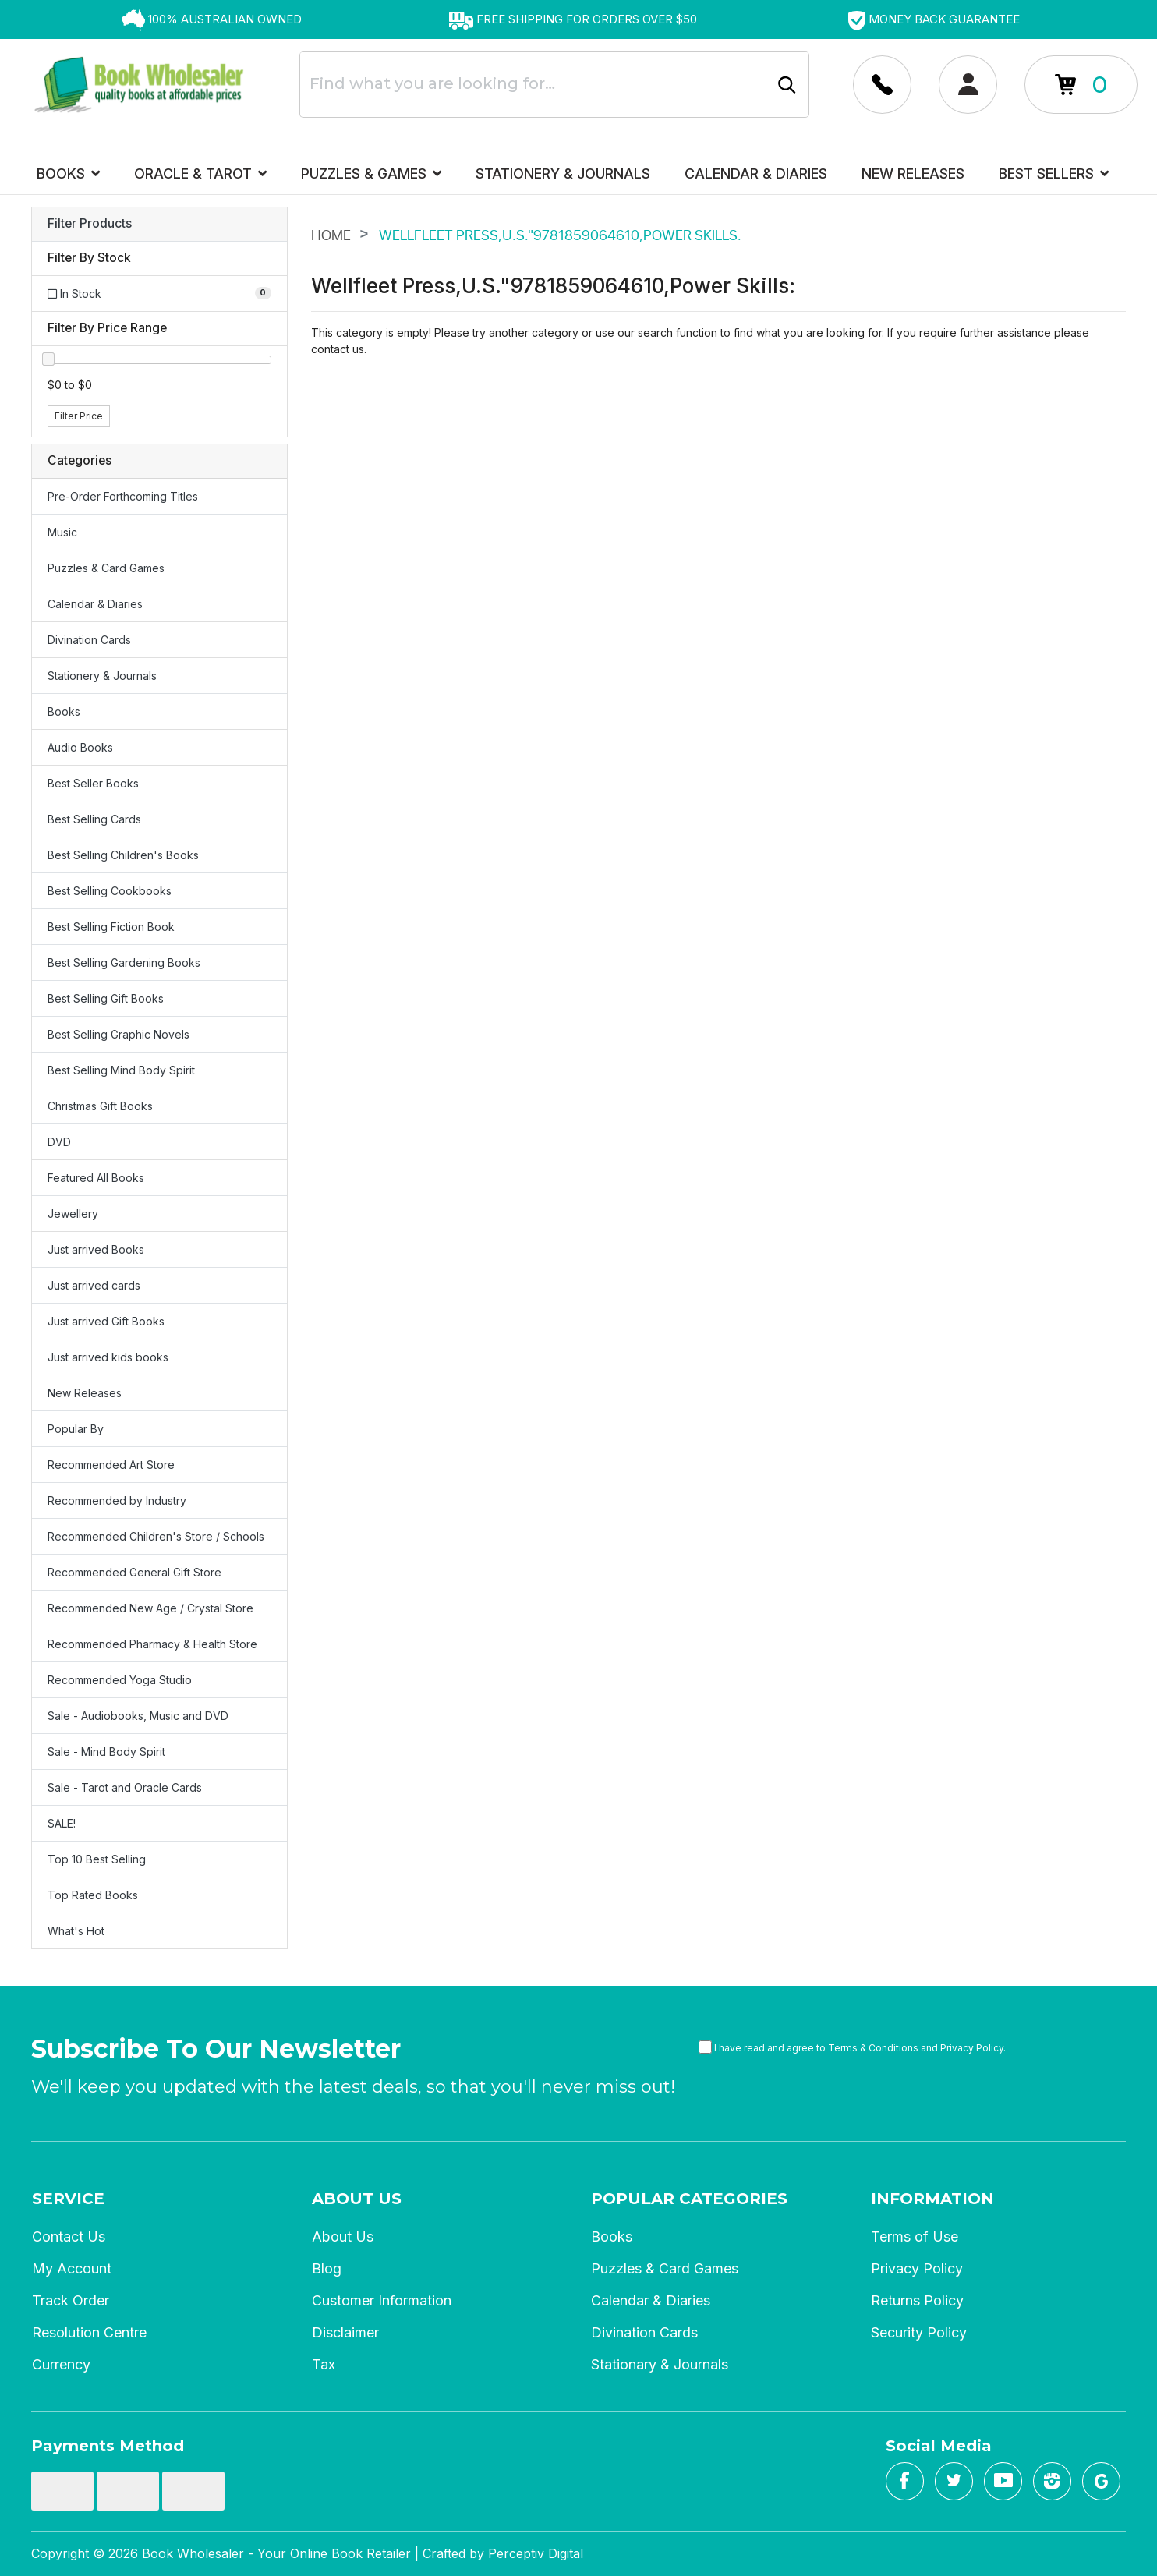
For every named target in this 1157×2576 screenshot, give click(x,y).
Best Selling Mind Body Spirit (121, 1070)
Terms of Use (914, 2236)
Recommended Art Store (111, 1464)
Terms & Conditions (873, 2048)
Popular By (76, 1428)
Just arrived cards (94, 1285)
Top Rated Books (93, 1895)
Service (68, 2198)
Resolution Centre (89, 2332)
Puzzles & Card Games (106, 568)
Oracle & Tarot (200, 173)
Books (68, 173)
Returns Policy (917, 2300)
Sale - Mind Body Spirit (106, 1751)
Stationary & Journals (659, 2364)
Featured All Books (96, 1177)
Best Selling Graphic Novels (118, 1034)
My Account (71, 2268)
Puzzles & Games (371, 173)
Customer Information (381, 2300)
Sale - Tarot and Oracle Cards (125, 1787)
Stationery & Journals (563, 173)
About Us (357, 2198)
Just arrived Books (96, 1249)
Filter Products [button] (90, 224)
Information (932, 2198)
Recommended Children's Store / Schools (156, 1536)
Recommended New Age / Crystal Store (150, 1608)
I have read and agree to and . (852, 2047)
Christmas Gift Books (100, 1106)
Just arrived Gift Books (106, 1321)
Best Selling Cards (94, 819)
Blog (326, 2268)
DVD (59, 1141)
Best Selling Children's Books (123, 855)
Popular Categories (689, 2198)
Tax (323, 2364)
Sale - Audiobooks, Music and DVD (138, 1715)
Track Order (70, 2300)
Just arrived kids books (108, 1357)
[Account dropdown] (882, 84)
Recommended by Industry (117, 1500)
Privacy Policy (971, 2048)
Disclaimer (345, 2332)
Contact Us (68, 2236)
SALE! (62, 1823)
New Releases (913, 173)
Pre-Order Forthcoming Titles (123, 496)
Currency (61, 2364)
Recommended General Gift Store (134, 1572)
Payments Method (107, 2445)
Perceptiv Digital (535, 2553)
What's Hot (76, 1930)
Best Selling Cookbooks (110, 890)
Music (62, 532)
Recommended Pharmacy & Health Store (152, 1644)
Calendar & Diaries (756, 173)
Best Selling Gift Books (106, 998)
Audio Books (80, 747)
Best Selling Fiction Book (111, 926)
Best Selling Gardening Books (124, 962)
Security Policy (919, 2332)
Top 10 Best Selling (97, 1859)
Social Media (939, 2445)
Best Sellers (1054, 173)
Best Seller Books (93, 783)
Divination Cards (89, 639)
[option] (211, 19)
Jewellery (73, 1213)
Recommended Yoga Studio (120, 1679)
